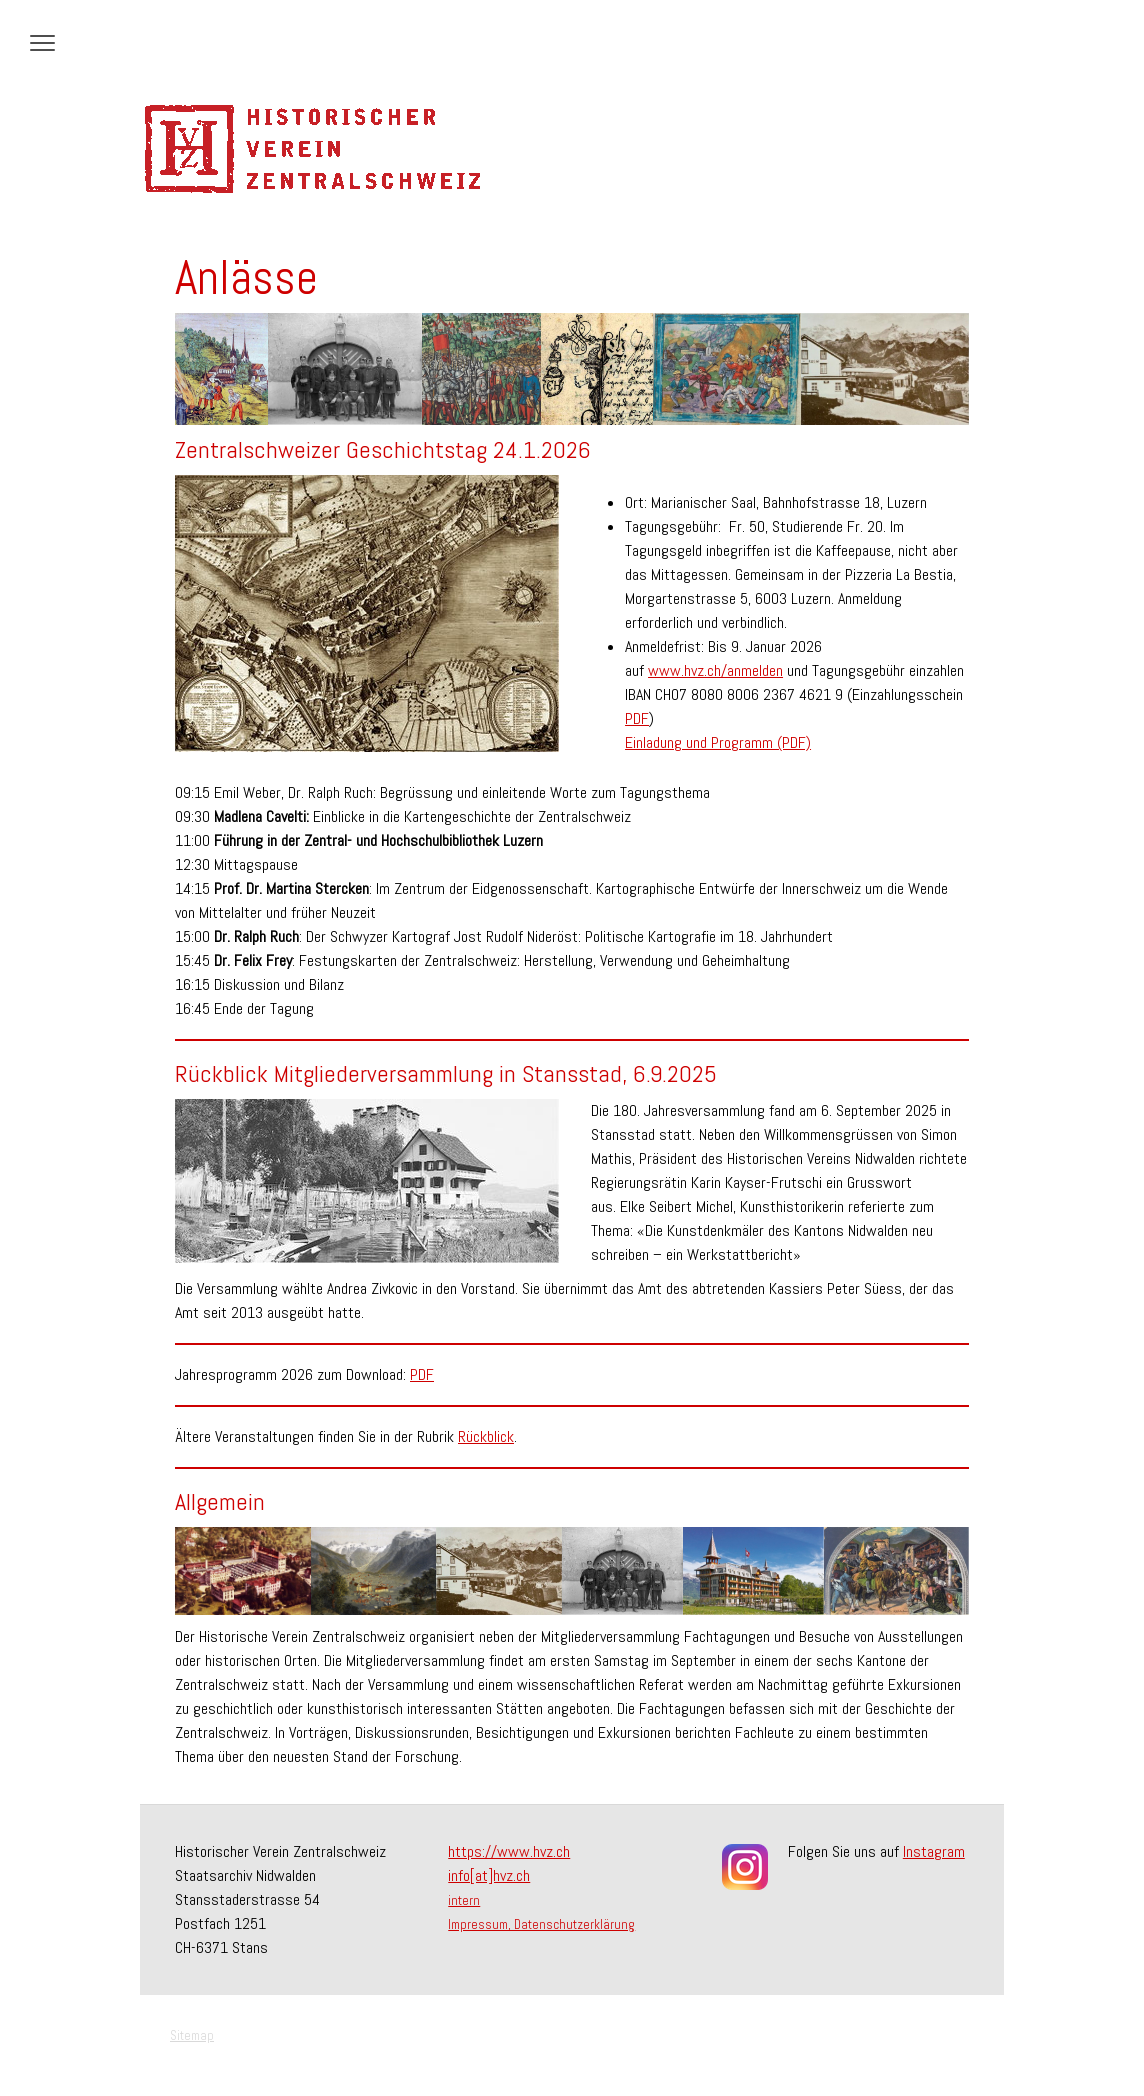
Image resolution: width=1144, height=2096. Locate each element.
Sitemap (192, 2035)
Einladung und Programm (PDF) (718, 742)
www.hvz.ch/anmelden (715, 670)
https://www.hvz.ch (509, 1851)
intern (464, 1900)
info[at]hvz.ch (489, 1875)
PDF (637, 718)
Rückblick (486, 1436)
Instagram (934, 1851)
